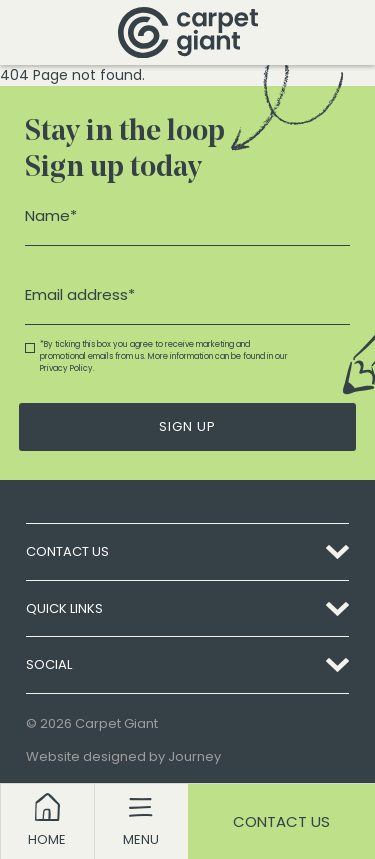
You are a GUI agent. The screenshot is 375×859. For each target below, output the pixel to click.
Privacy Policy (66, 368)
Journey (194, 756)
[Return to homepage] (188, 32)
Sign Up (187, 426)
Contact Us (281, 821)
